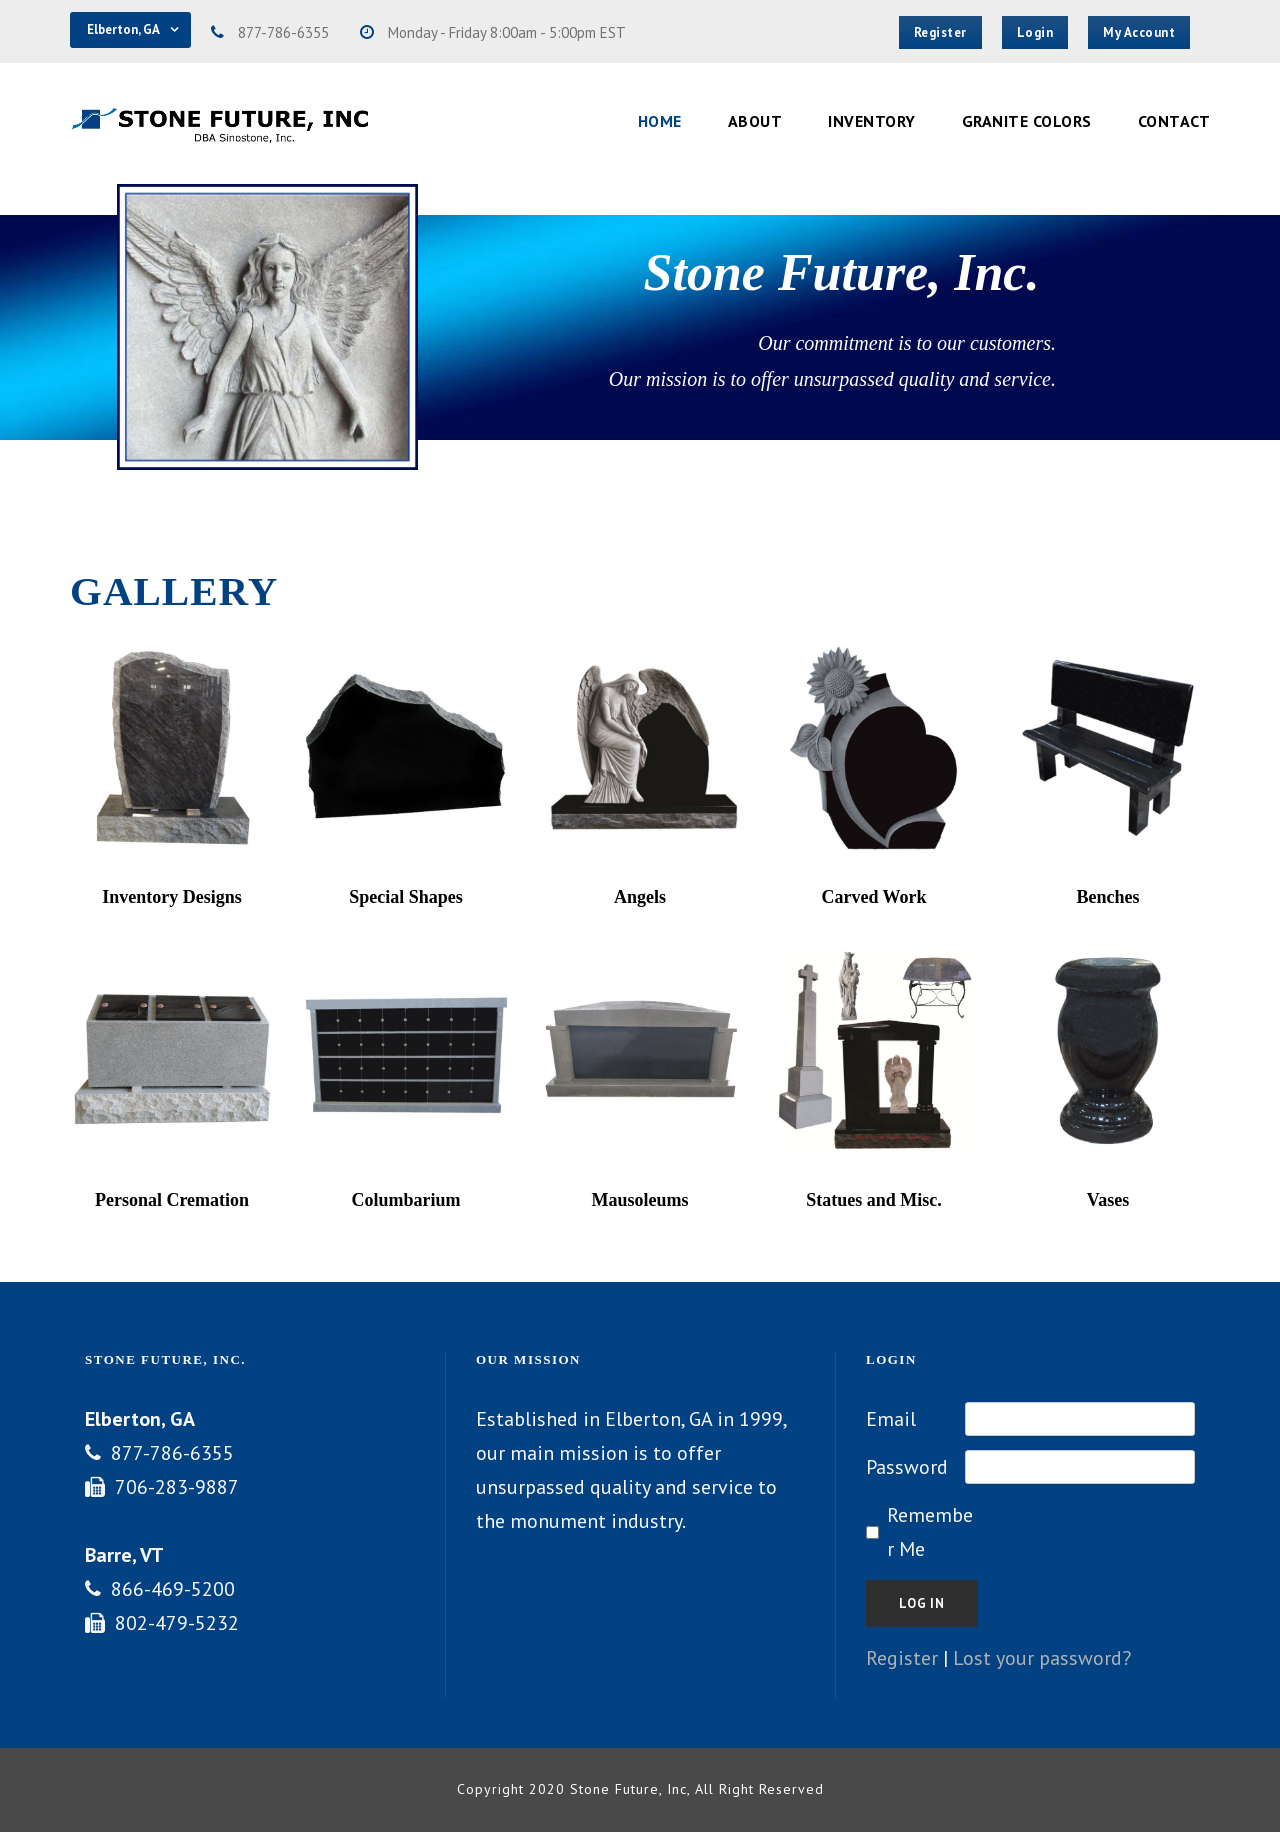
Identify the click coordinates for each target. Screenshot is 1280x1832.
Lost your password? (1042, 1658)
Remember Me (930, 1532)
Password (907, 1467)
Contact (1174, 121)
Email (891, 1419)
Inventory (872, 121)
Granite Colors (1027, 121)
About (755, 121)
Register (902, 1658)
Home (660, 121)
